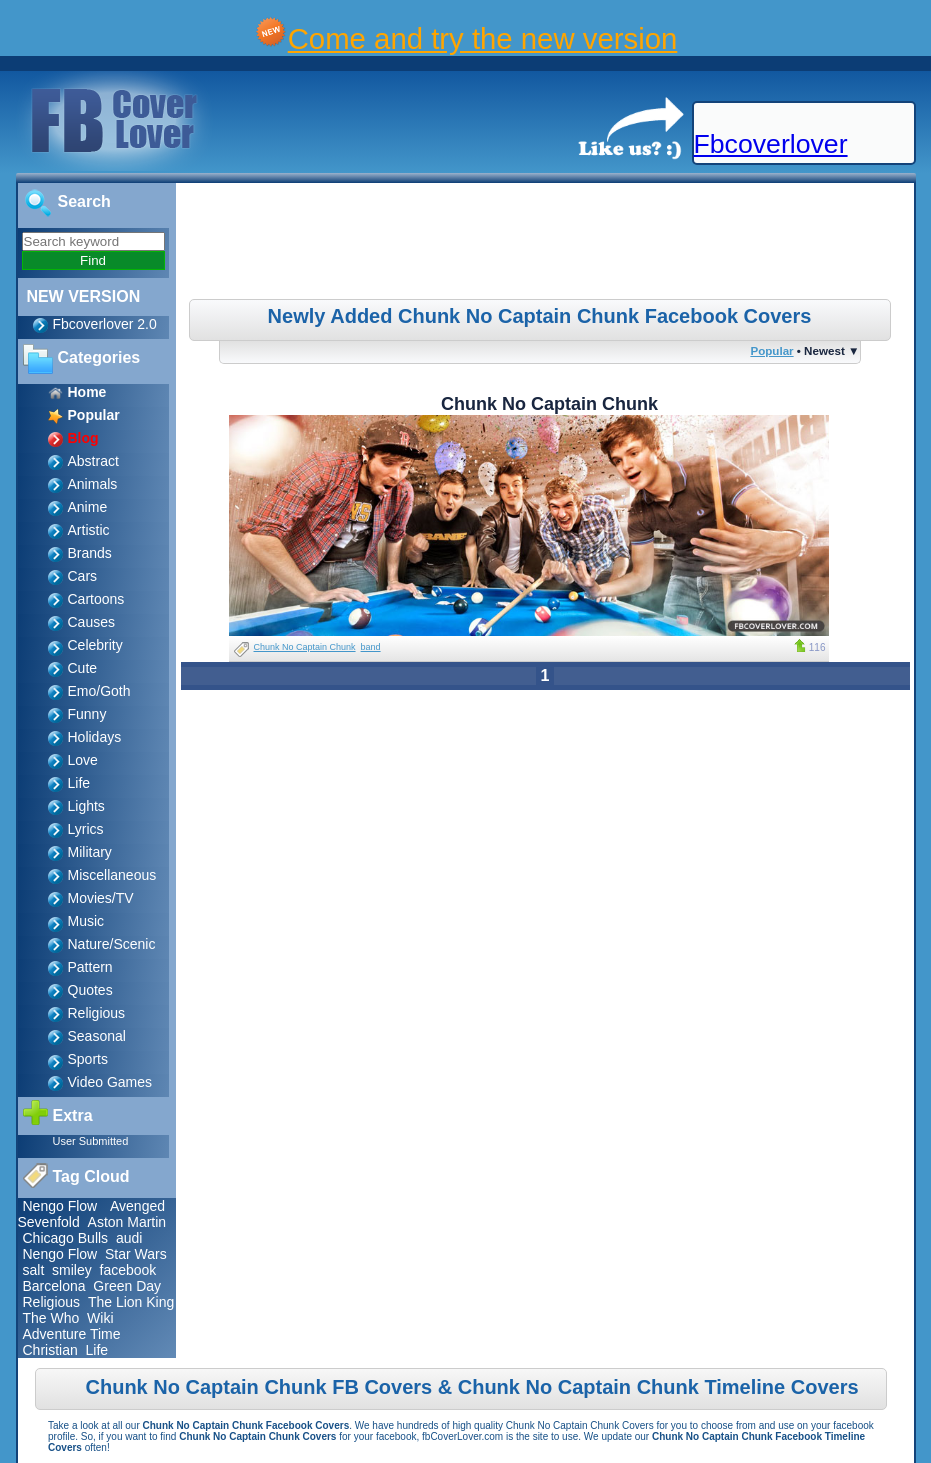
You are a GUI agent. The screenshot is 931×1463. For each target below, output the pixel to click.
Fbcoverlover (771, 144)
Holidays (95, 737)
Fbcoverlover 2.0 (105, 324)
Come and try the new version (483, 38)
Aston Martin (127, 1222)
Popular (771, 350)
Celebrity (95, 645)
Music (86, 921)
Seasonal (97, 1036)
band (371, 647)
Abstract (93, 461)
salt (34, 1270)
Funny (87, 714)
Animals (93, 484)
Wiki (100, 1318)
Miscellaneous (112, 875)
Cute (83, 668)
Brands (90, 553)
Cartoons (96, 599)
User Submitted (91, 1141)
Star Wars (136, 1254)
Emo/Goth (99, 691)
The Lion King (131, 1302)
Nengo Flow (60, 1206)
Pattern (90, 967)
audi (129, 1238)
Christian (50, 1350)
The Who (51, 1318)
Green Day (127, 1286)
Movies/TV (101, 898)
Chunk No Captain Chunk (305, 647)
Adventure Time (72, 1334)
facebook (128, 1270)
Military (90, 852)
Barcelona (54, 1286)
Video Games (110, 1082)
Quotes (90, 990)
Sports (88, 1059)
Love (83, 760)
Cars (83, 576)
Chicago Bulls (66, 1238)
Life (79, 783)
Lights (86, 806)
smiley (72, 1270)
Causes (91, 622)
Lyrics (86, 829)
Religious (97, 1013)
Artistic (89, 530)
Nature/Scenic (112, 944)
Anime (88, 507)
